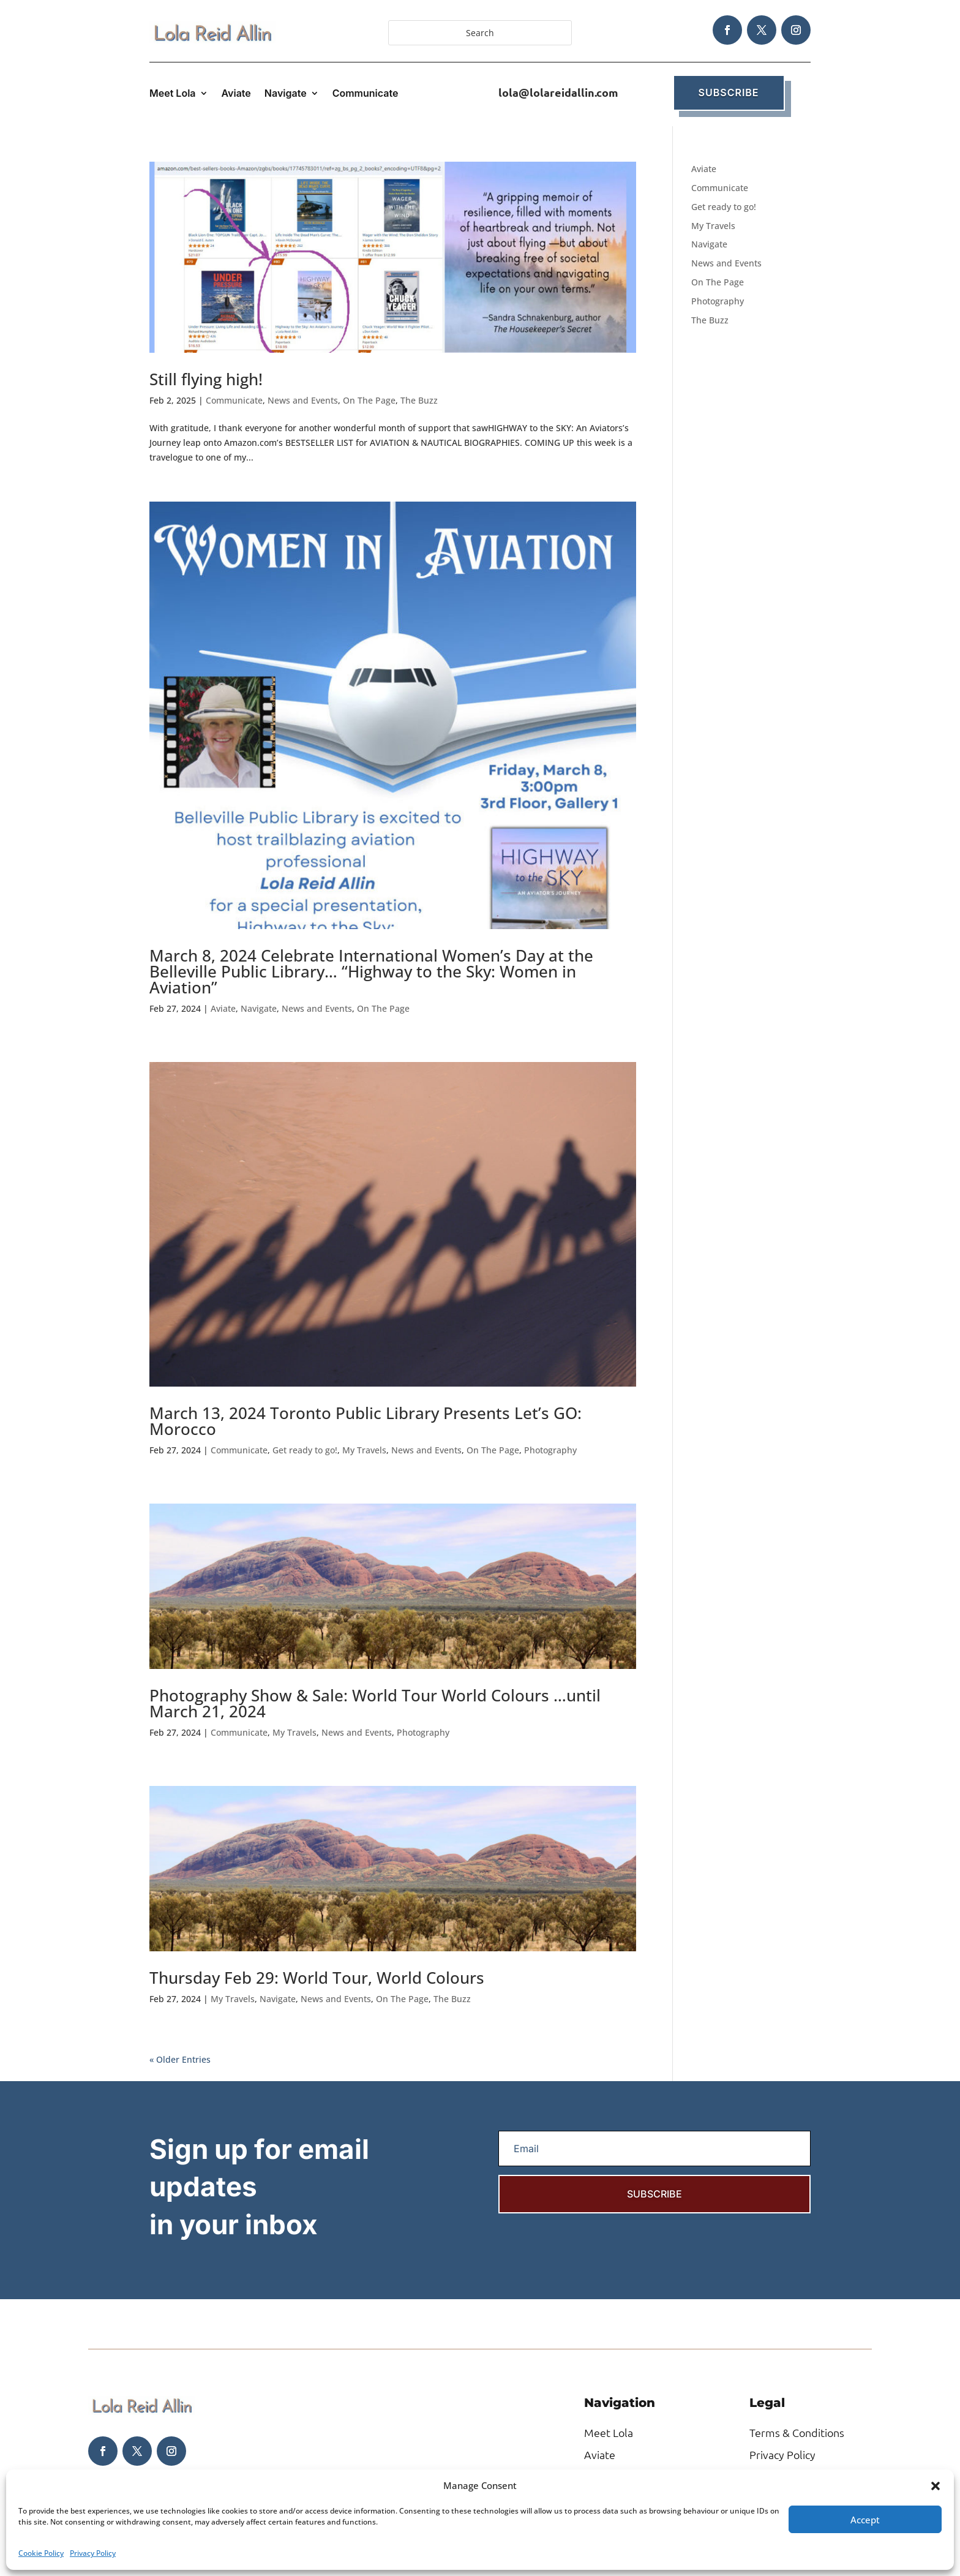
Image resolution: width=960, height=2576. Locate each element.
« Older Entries (180, 2059)
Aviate (236, 94)
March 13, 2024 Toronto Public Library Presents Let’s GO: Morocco (365, 1421)
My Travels (364, 1450)
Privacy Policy (93, 2553)
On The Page (369, 400)
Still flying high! (206, 379)
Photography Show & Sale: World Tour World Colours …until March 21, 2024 (375, 1703)
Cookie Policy (41, 2553)
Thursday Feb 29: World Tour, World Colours (316, 1978)
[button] (935, 2486)
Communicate (365, 94)
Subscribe (729, 92)
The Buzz (419, 400)
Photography (550, 1450)
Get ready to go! (304, 1450)
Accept (865, 2520)
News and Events (303, 400)
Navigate (285, 94)
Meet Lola (172, 94)
